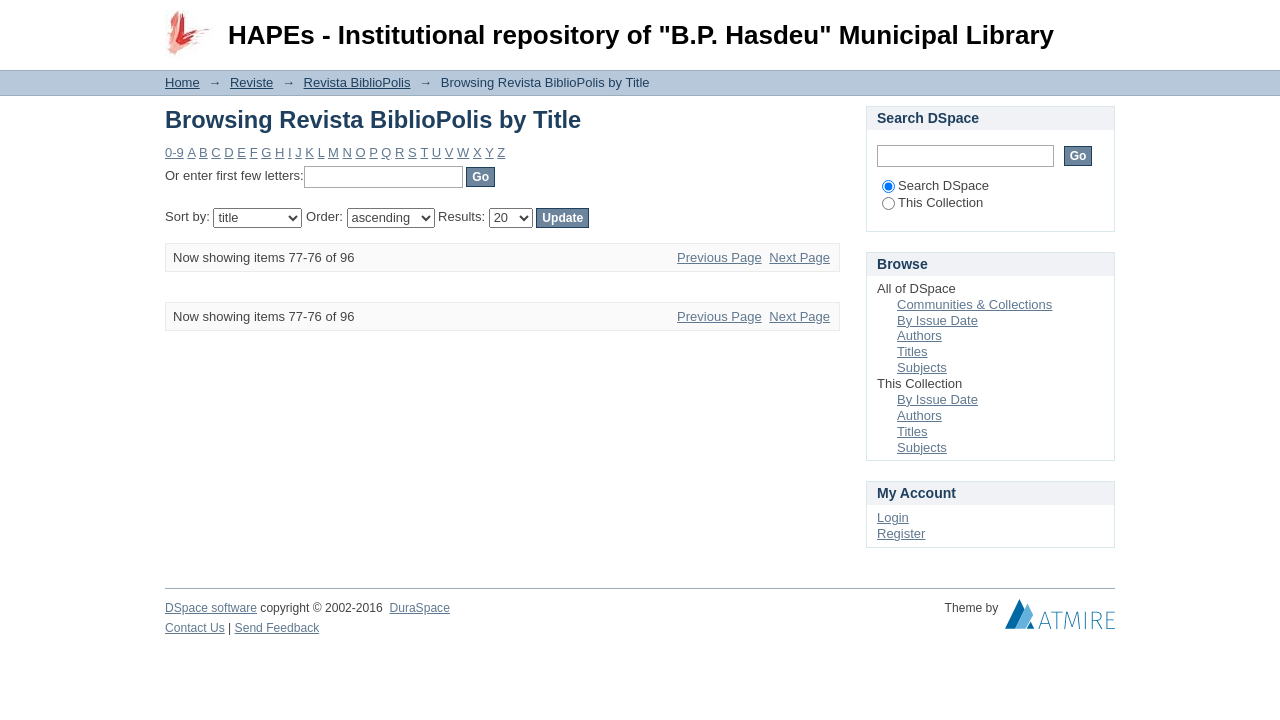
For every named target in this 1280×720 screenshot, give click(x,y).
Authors (919, 335)
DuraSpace (419, 608)
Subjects (922, 367)
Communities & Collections (974, 304)
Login (1099, 24)
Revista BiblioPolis (357, 82)
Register (901, 533)
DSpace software (211, 608)
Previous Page (719, 257)
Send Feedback (277, 628)
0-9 (174, 152)
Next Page (799, 257)
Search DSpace (935, 185)
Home (182, 82)
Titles (912, 351)
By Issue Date (937, 320)
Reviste (251, 82)
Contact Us (195, 628)
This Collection (932, 202)
